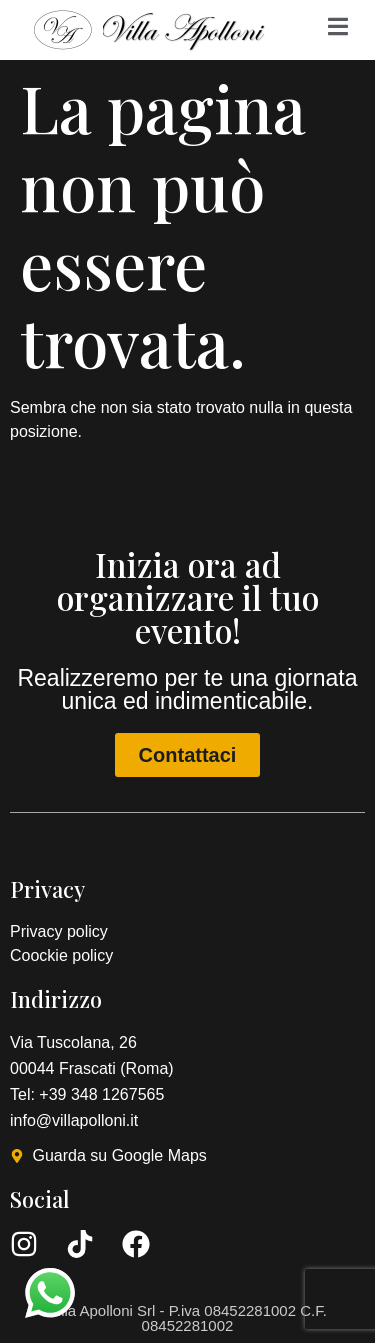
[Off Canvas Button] (338, 28)
